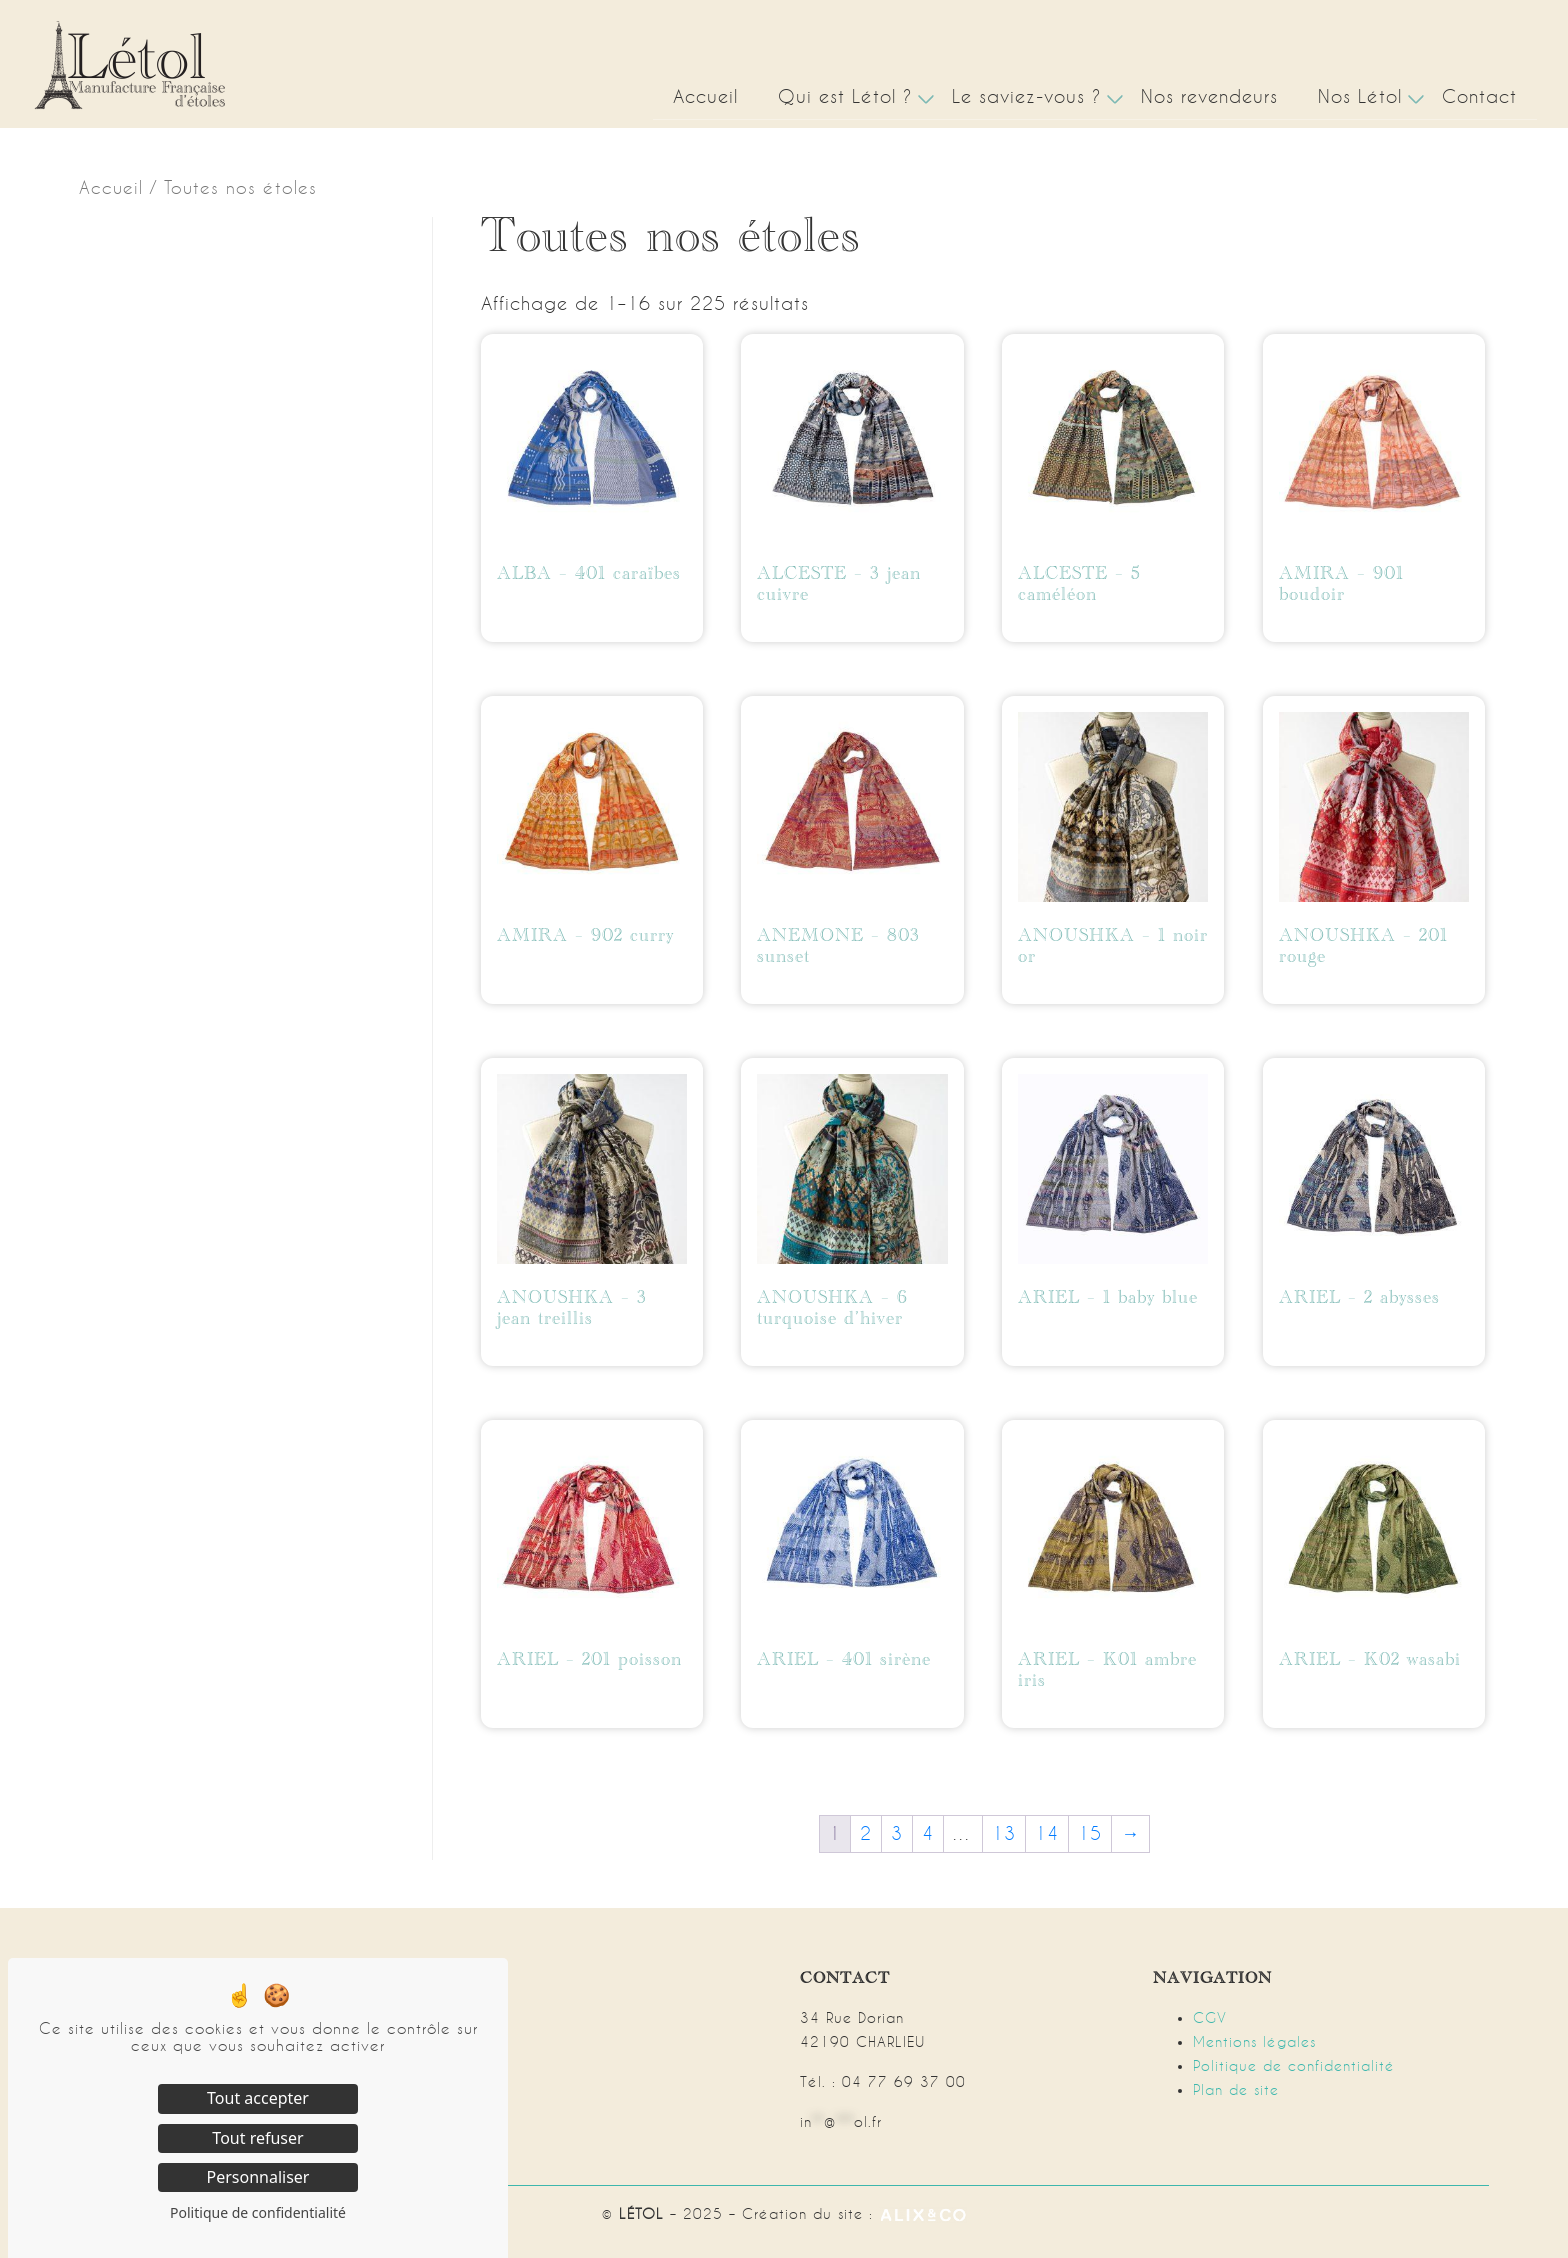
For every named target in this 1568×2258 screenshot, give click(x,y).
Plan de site (1236, 2090)
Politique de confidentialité (1294, 2066)
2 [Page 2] (866, 1833)
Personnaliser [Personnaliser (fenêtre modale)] (258, 2177)
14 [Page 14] (1047, 1833)
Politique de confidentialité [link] (258, 2212)
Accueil (705, 96)
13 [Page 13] (1004, 1833)
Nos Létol (1360, 96)
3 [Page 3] (897, 1833)
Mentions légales (1254, 2042)
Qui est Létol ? (845, 96)
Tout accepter (258, 2098)
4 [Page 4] (928, 1833)
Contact (1479, 96)
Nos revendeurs (1209, 96)
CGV (1210, 2018)
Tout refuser (257, 2138)
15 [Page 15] (1090, 1833)
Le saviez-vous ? (1026, 96)
